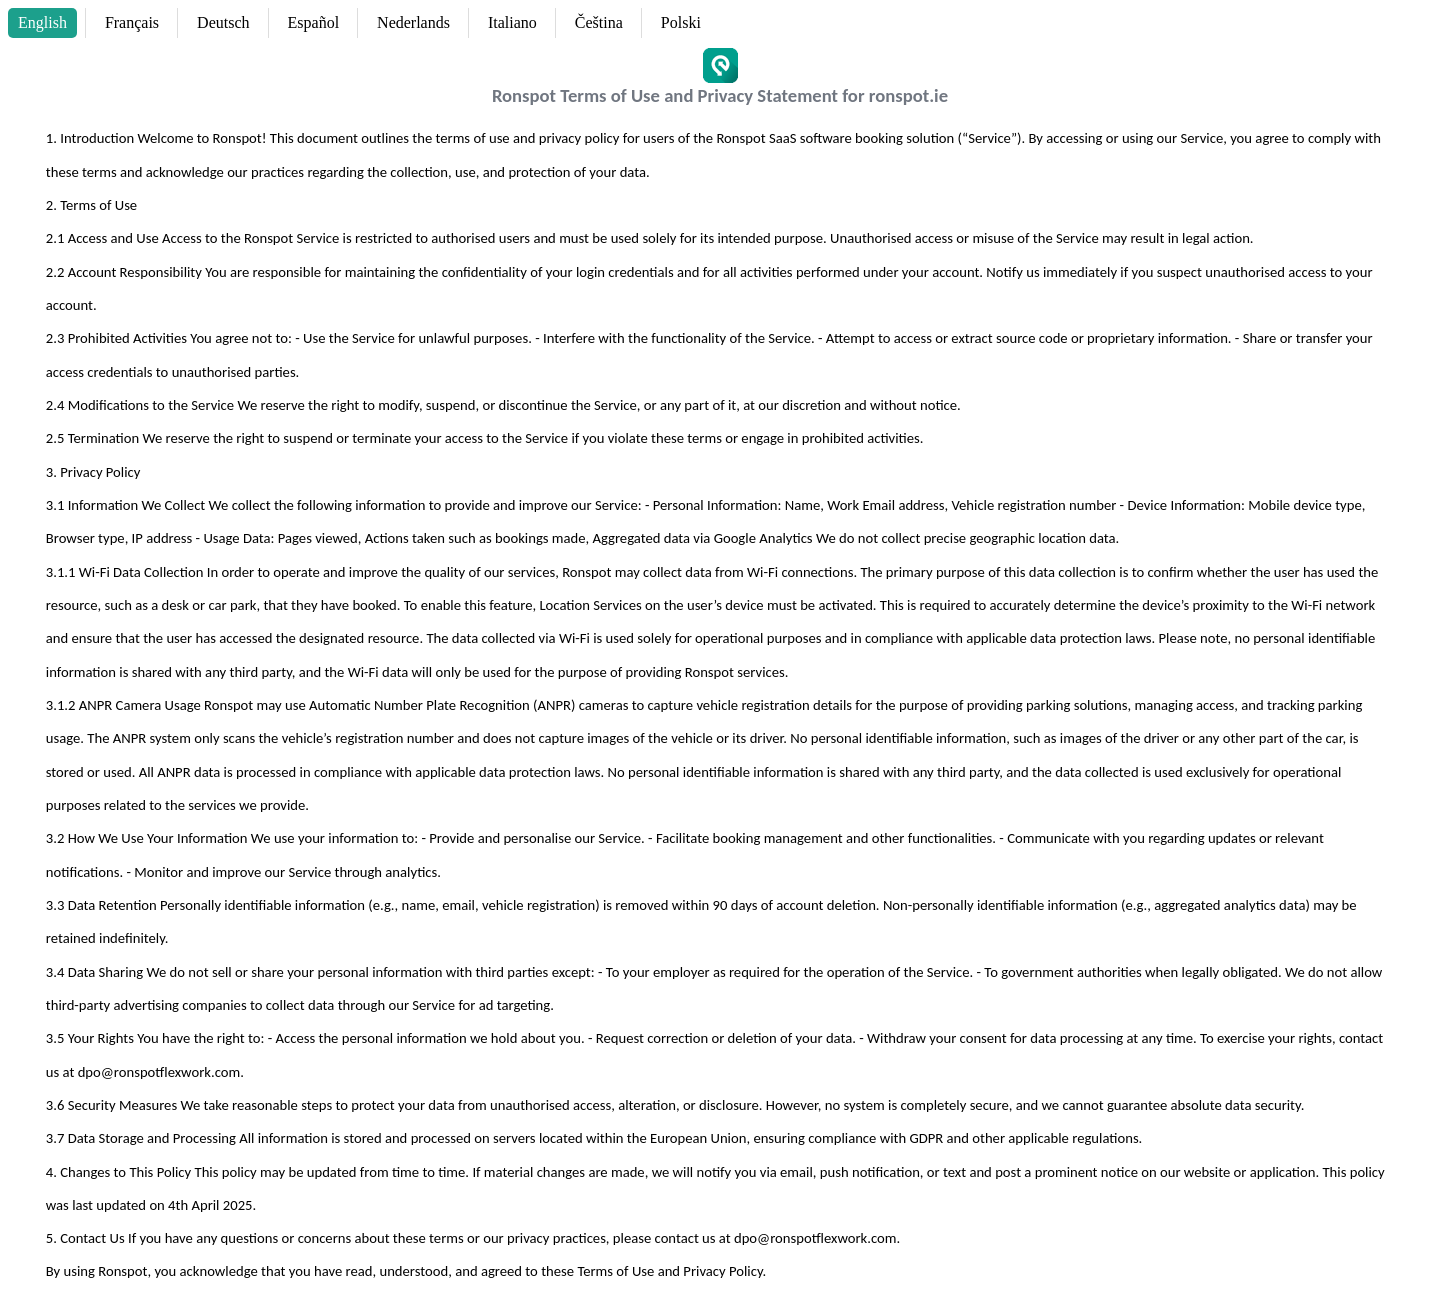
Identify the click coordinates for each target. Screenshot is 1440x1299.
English (42, 22)
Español (314, 22)
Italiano (512, 22)
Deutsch (223, 22)
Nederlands (413, 22)
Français (132, 22)
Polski (681, 22)
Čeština (599, 22)
